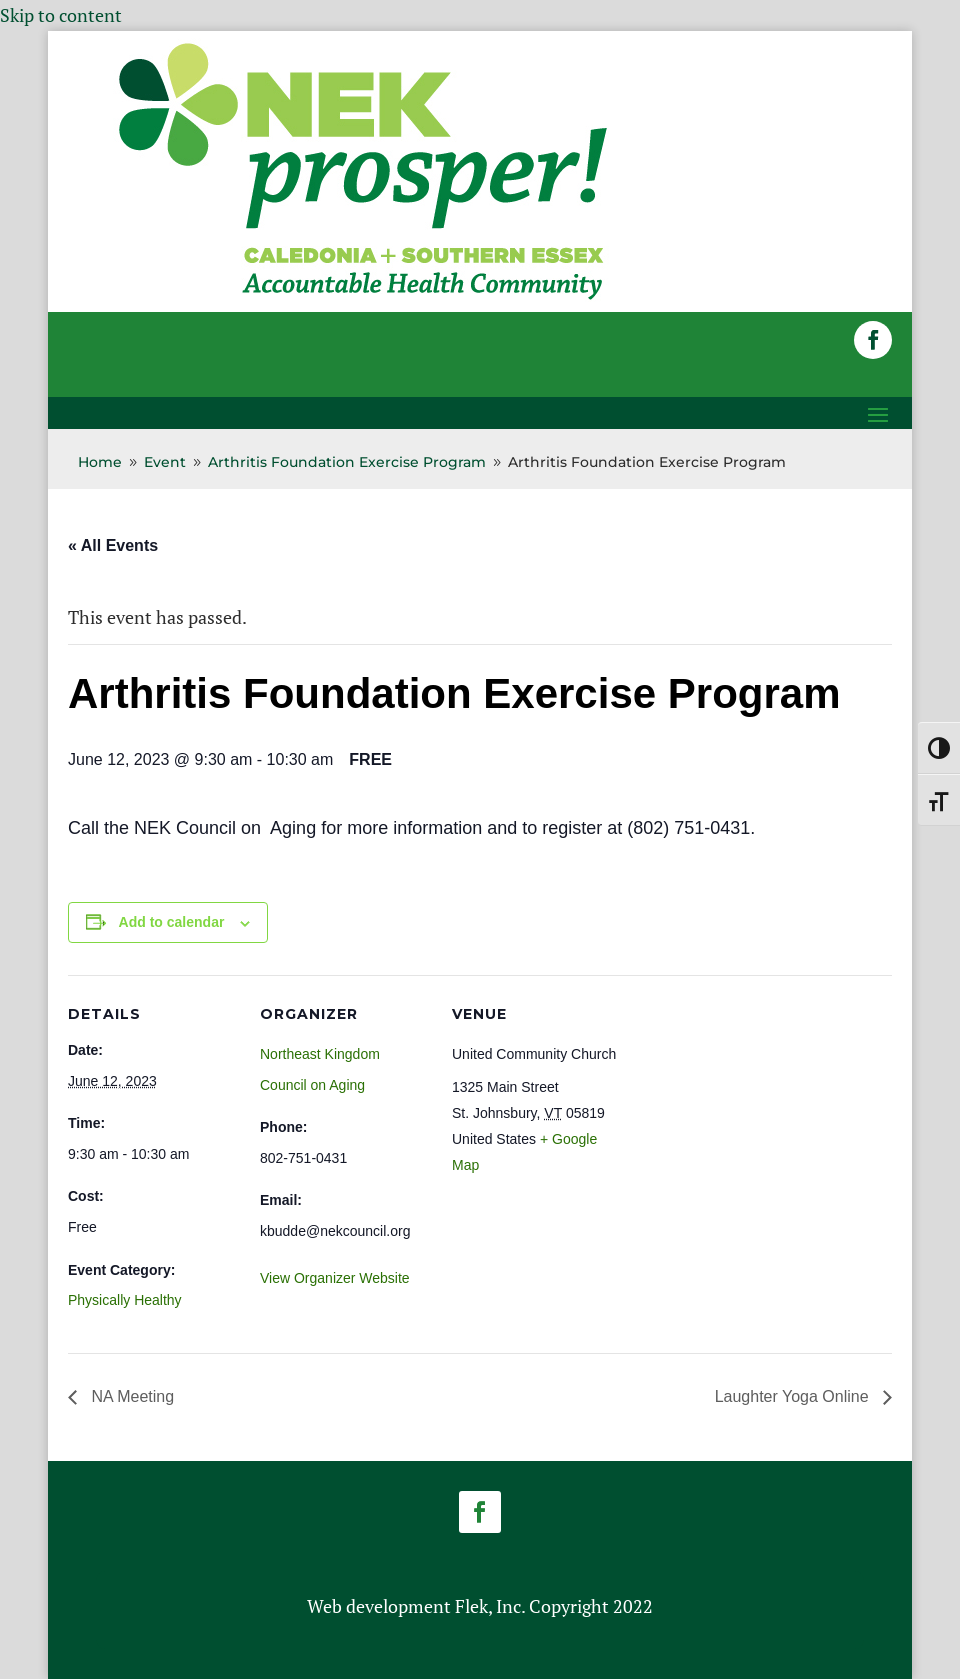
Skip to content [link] (61, 15)
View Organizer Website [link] (335, 1278)
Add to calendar (172, 922)
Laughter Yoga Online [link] (794, 1396)
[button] (873, 340)
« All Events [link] (113, 545)
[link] (363, 298)
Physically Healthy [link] (125, 1300)
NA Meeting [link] (130, 1396)
